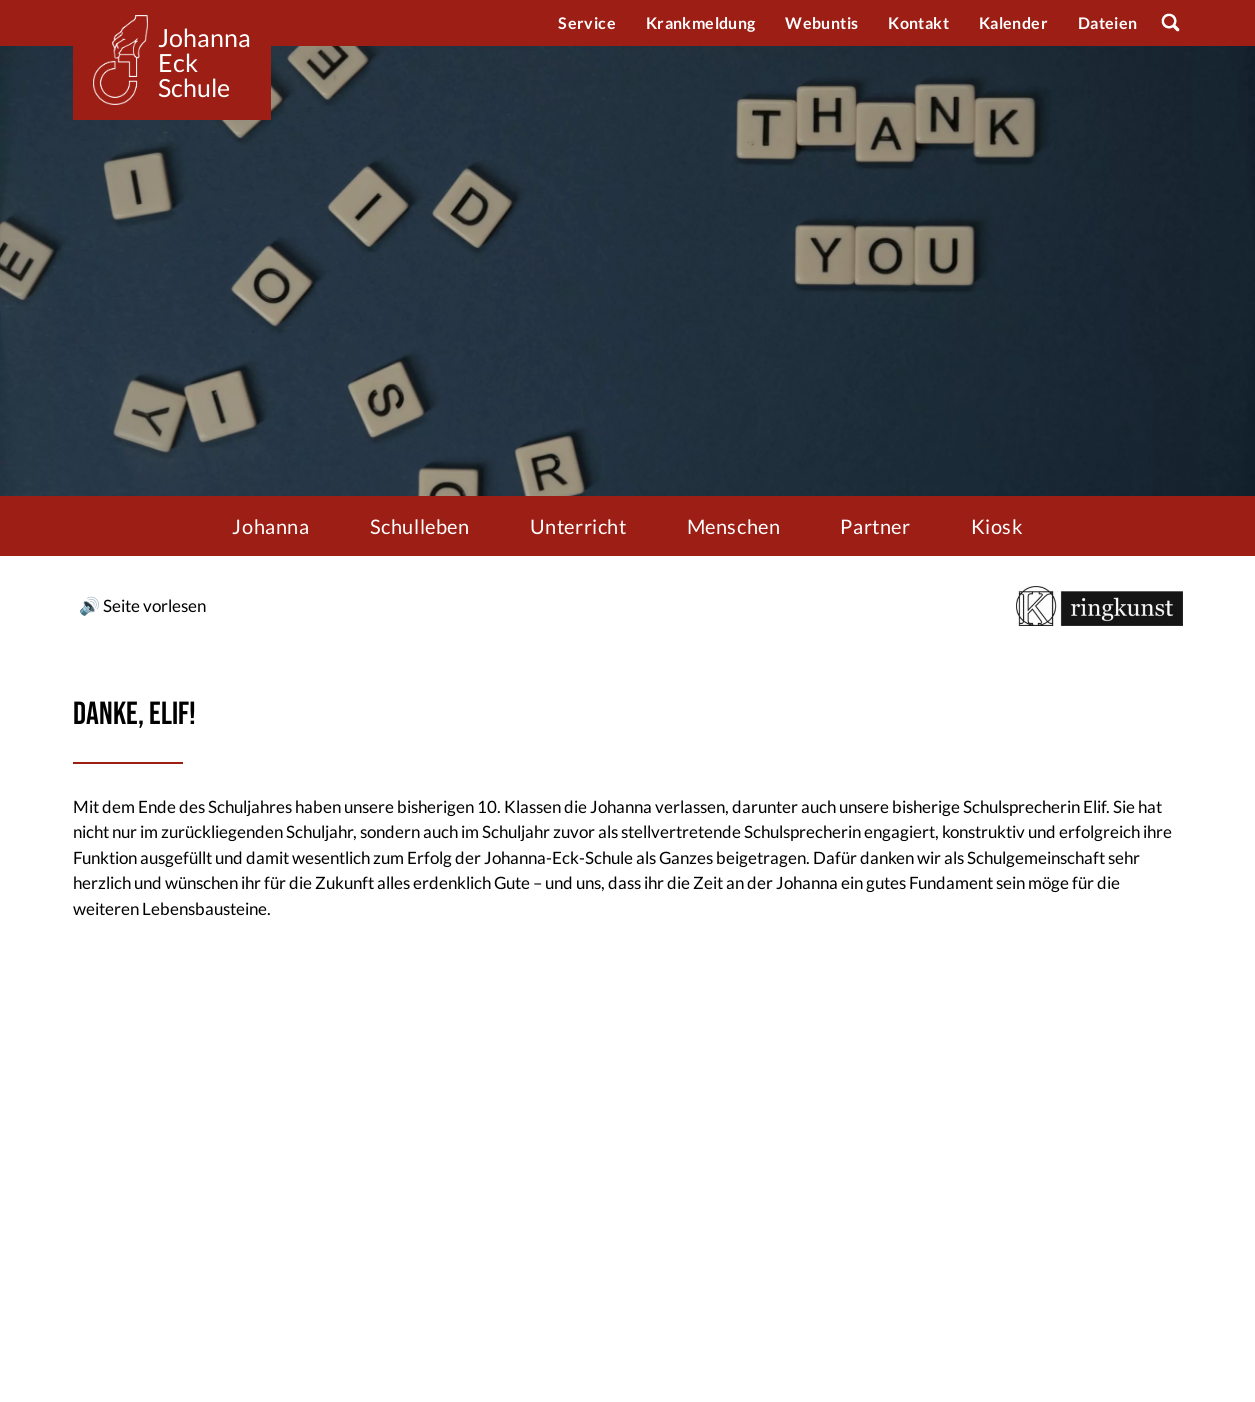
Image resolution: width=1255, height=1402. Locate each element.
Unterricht (578, 526)
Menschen (734, 526)
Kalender (1013, 22)
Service (587, 22)
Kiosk (997, 526)
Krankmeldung (700, 22)
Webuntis (821, 22)
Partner (875, 526)
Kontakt (918, 22)
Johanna (270, 526)
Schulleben (420, 526)
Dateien (1108, 22)
